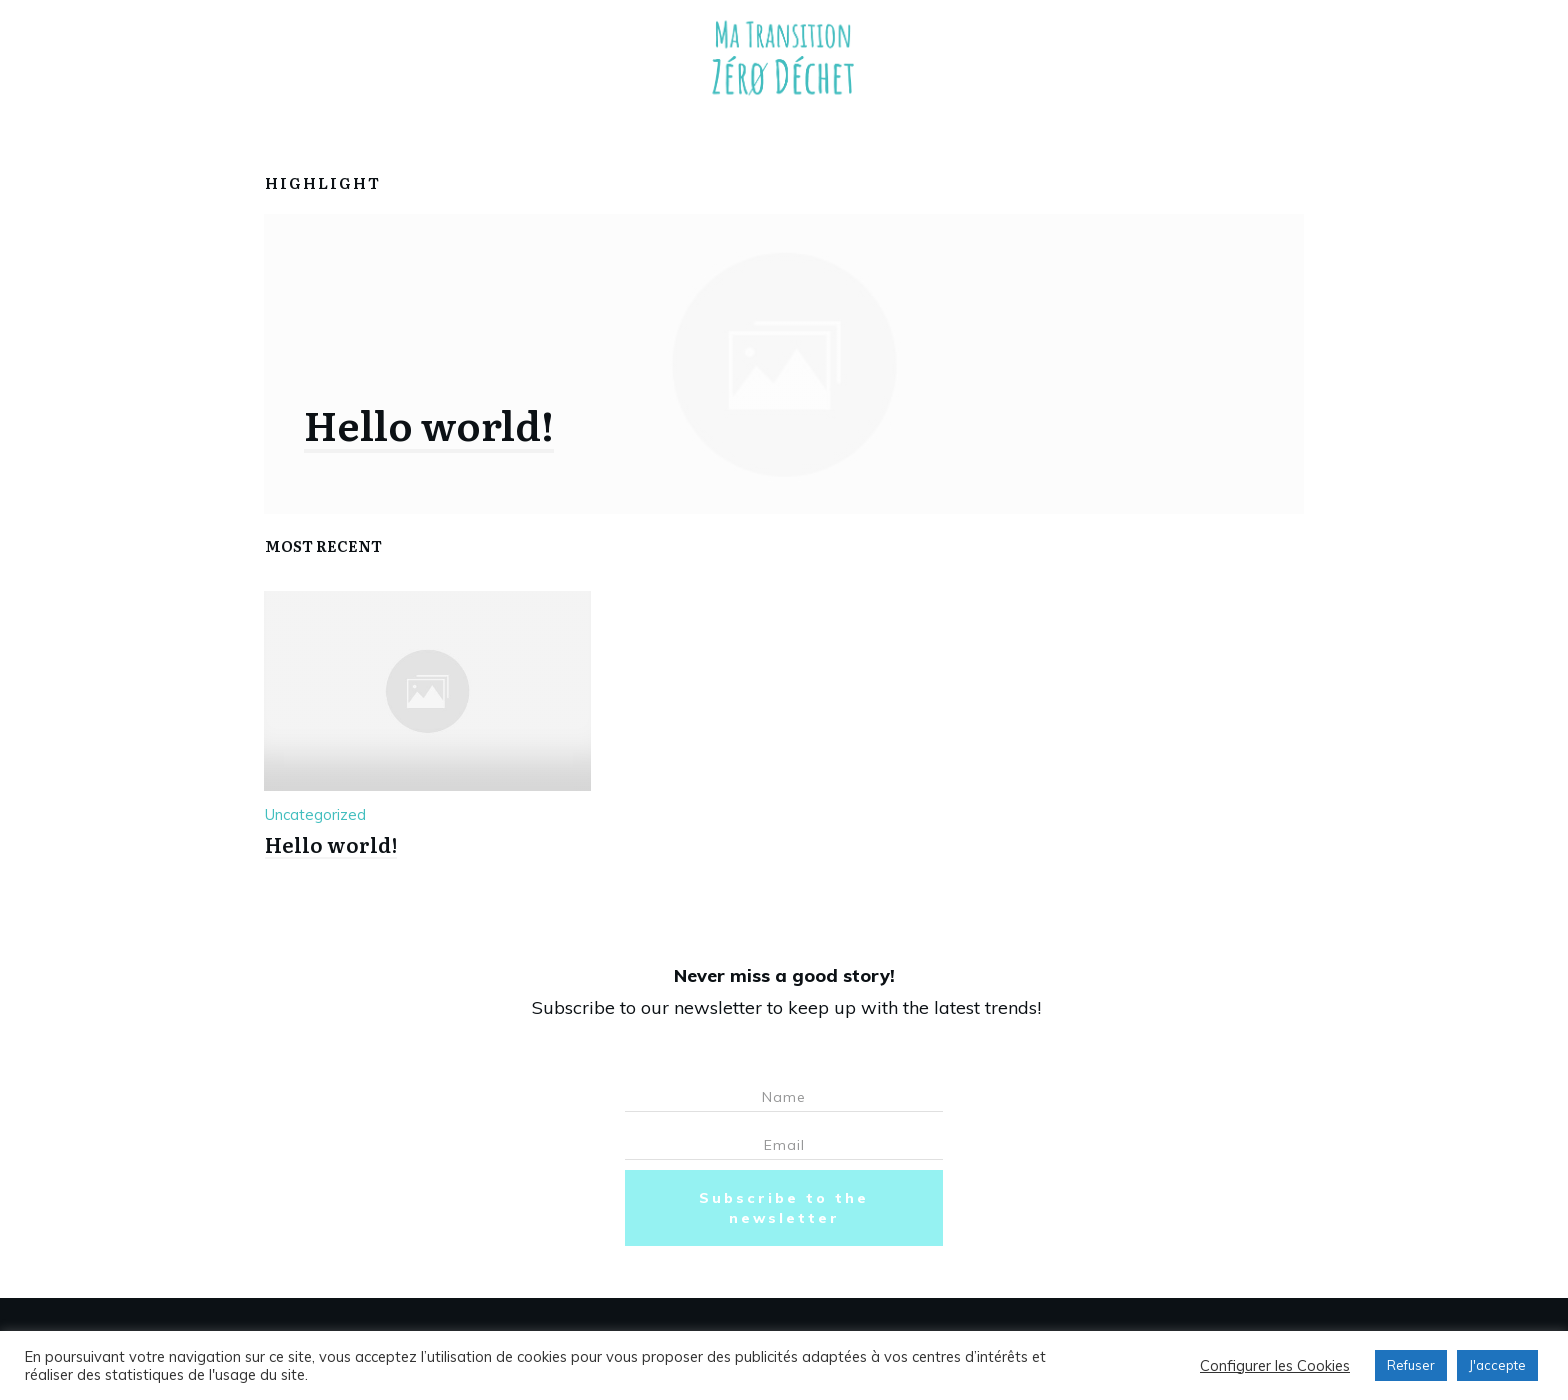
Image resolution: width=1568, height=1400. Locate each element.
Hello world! (429, 423)
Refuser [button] (1411, 1365)
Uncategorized (315, 814)
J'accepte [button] (1497, 1365)
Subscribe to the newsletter (784, 1208)
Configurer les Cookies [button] (1275, 1366)
